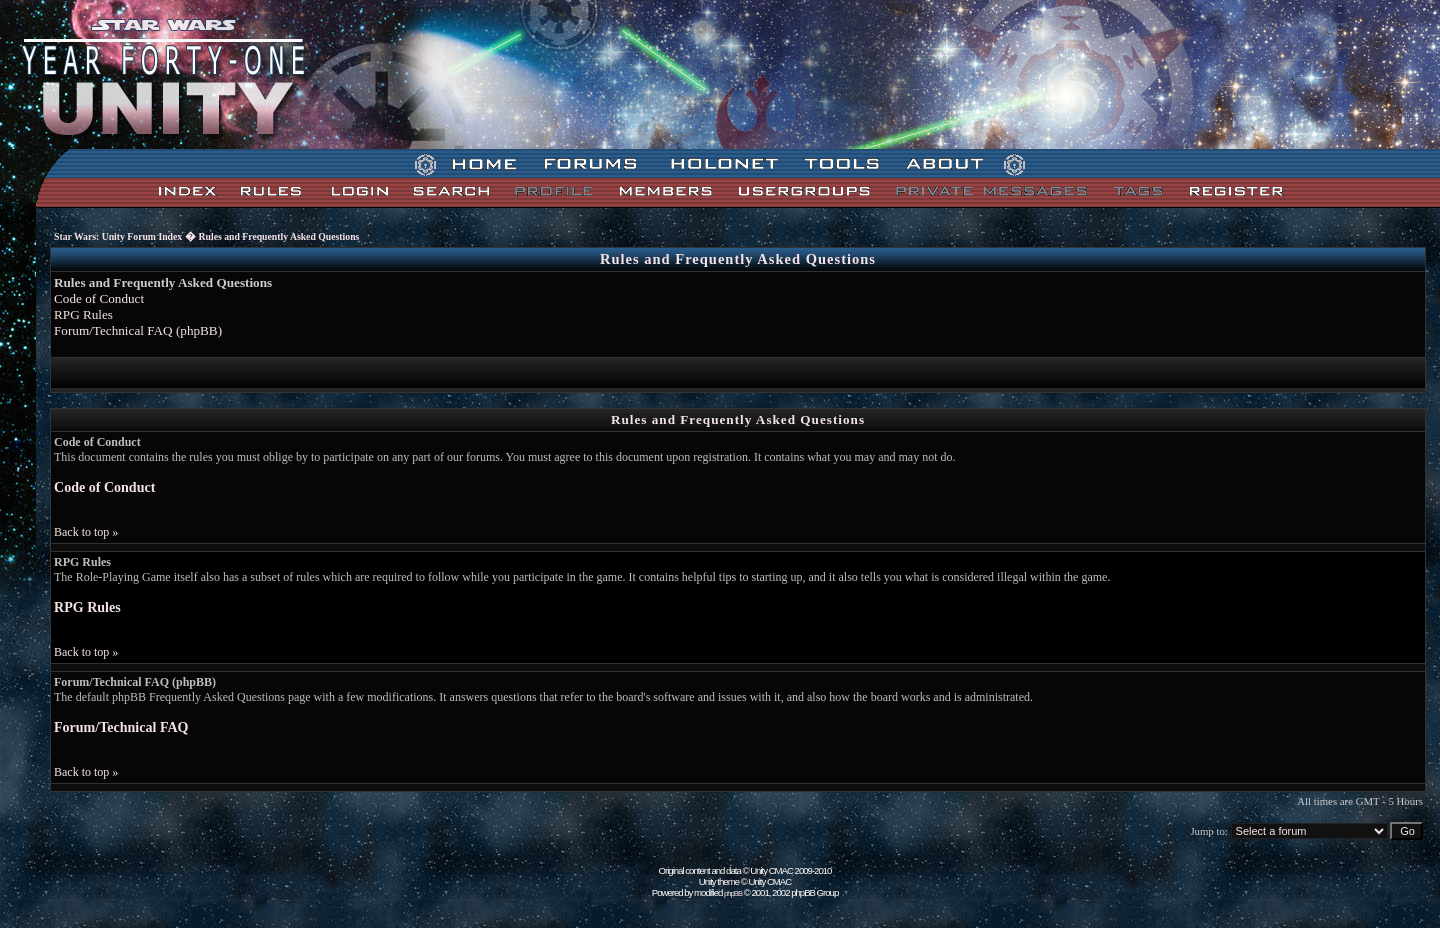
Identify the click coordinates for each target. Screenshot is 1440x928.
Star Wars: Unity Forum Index (118, 236)
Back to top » (86, 532)
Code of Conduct (99, 298)
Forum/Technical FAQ (121, 727)
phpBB (733, 893)
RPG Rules (83, 314)
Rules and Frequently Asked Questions (279, 236)
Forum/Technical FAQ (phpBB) (138, 330)
